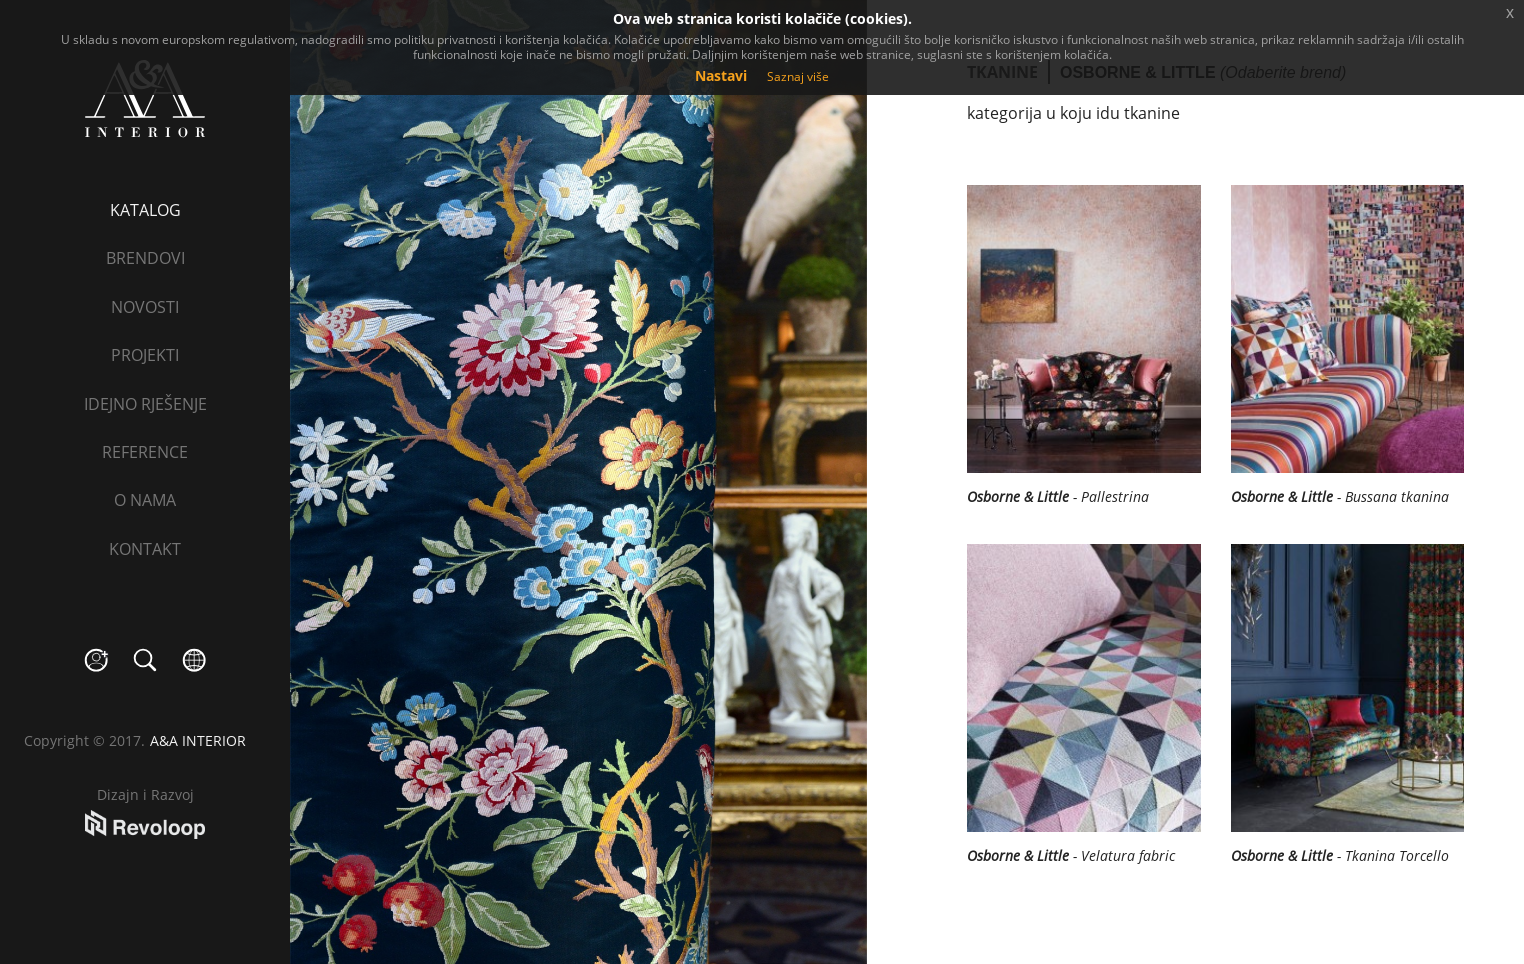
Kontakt (145, 549)
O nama (145, 500)
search (145, 660)
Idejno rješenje (145, 404)
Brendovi (145, 258)
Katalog (145, 210)
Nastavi (721, 75)
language (194, 660)
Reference (145, 452)
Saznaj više (798, 76)
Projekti (145, 355)
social (96, 660)
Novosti (145, 307)
